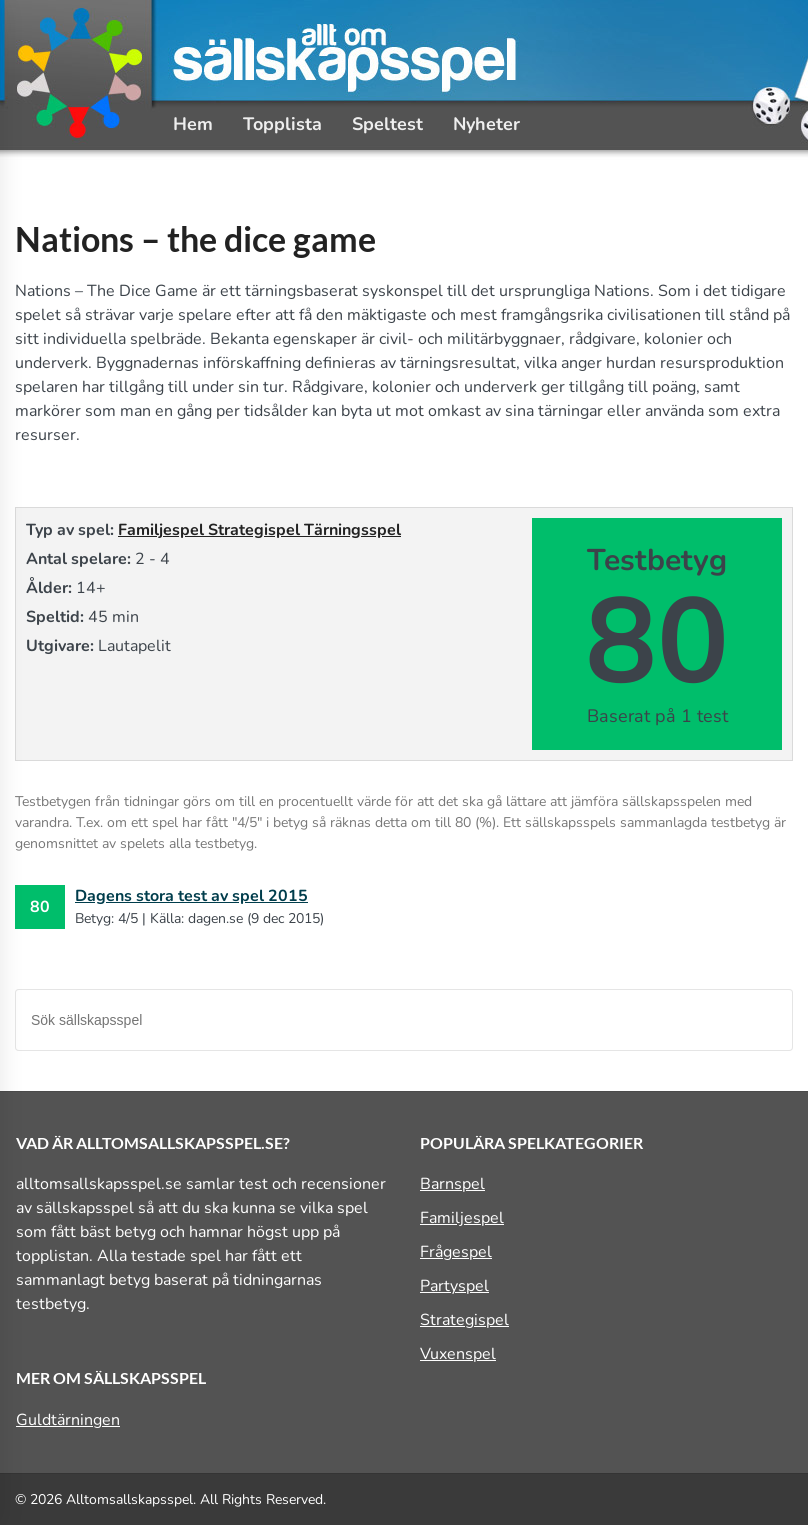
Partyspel (454, 1286)
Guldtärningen (68, 1420)
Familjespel (163, 530)
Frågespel (456, 1252)
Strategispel (256, 530)
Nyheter (486, 124)
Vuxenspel (458, 1354)
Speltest (387, 124)
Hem (193, 124)
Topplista (282, 124)
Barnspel (452, 1184)
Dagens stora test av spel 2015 (191, 896)
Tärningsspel (352, 530)
